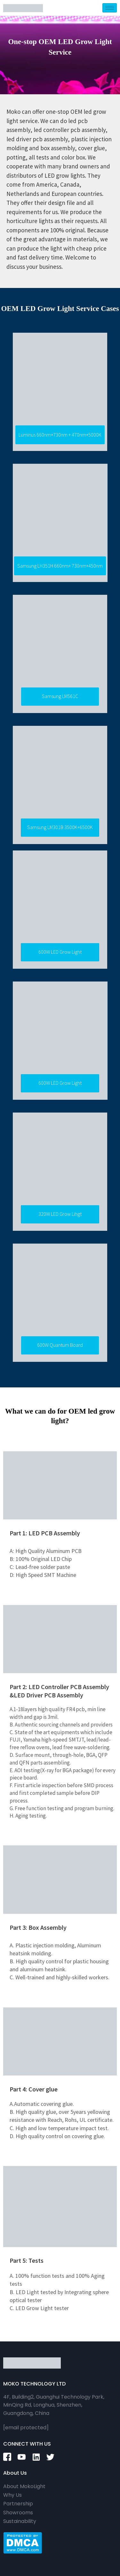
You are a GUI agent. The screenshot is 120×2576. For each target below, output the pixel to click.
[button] (60, 434)
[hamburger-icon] (109, 7)
